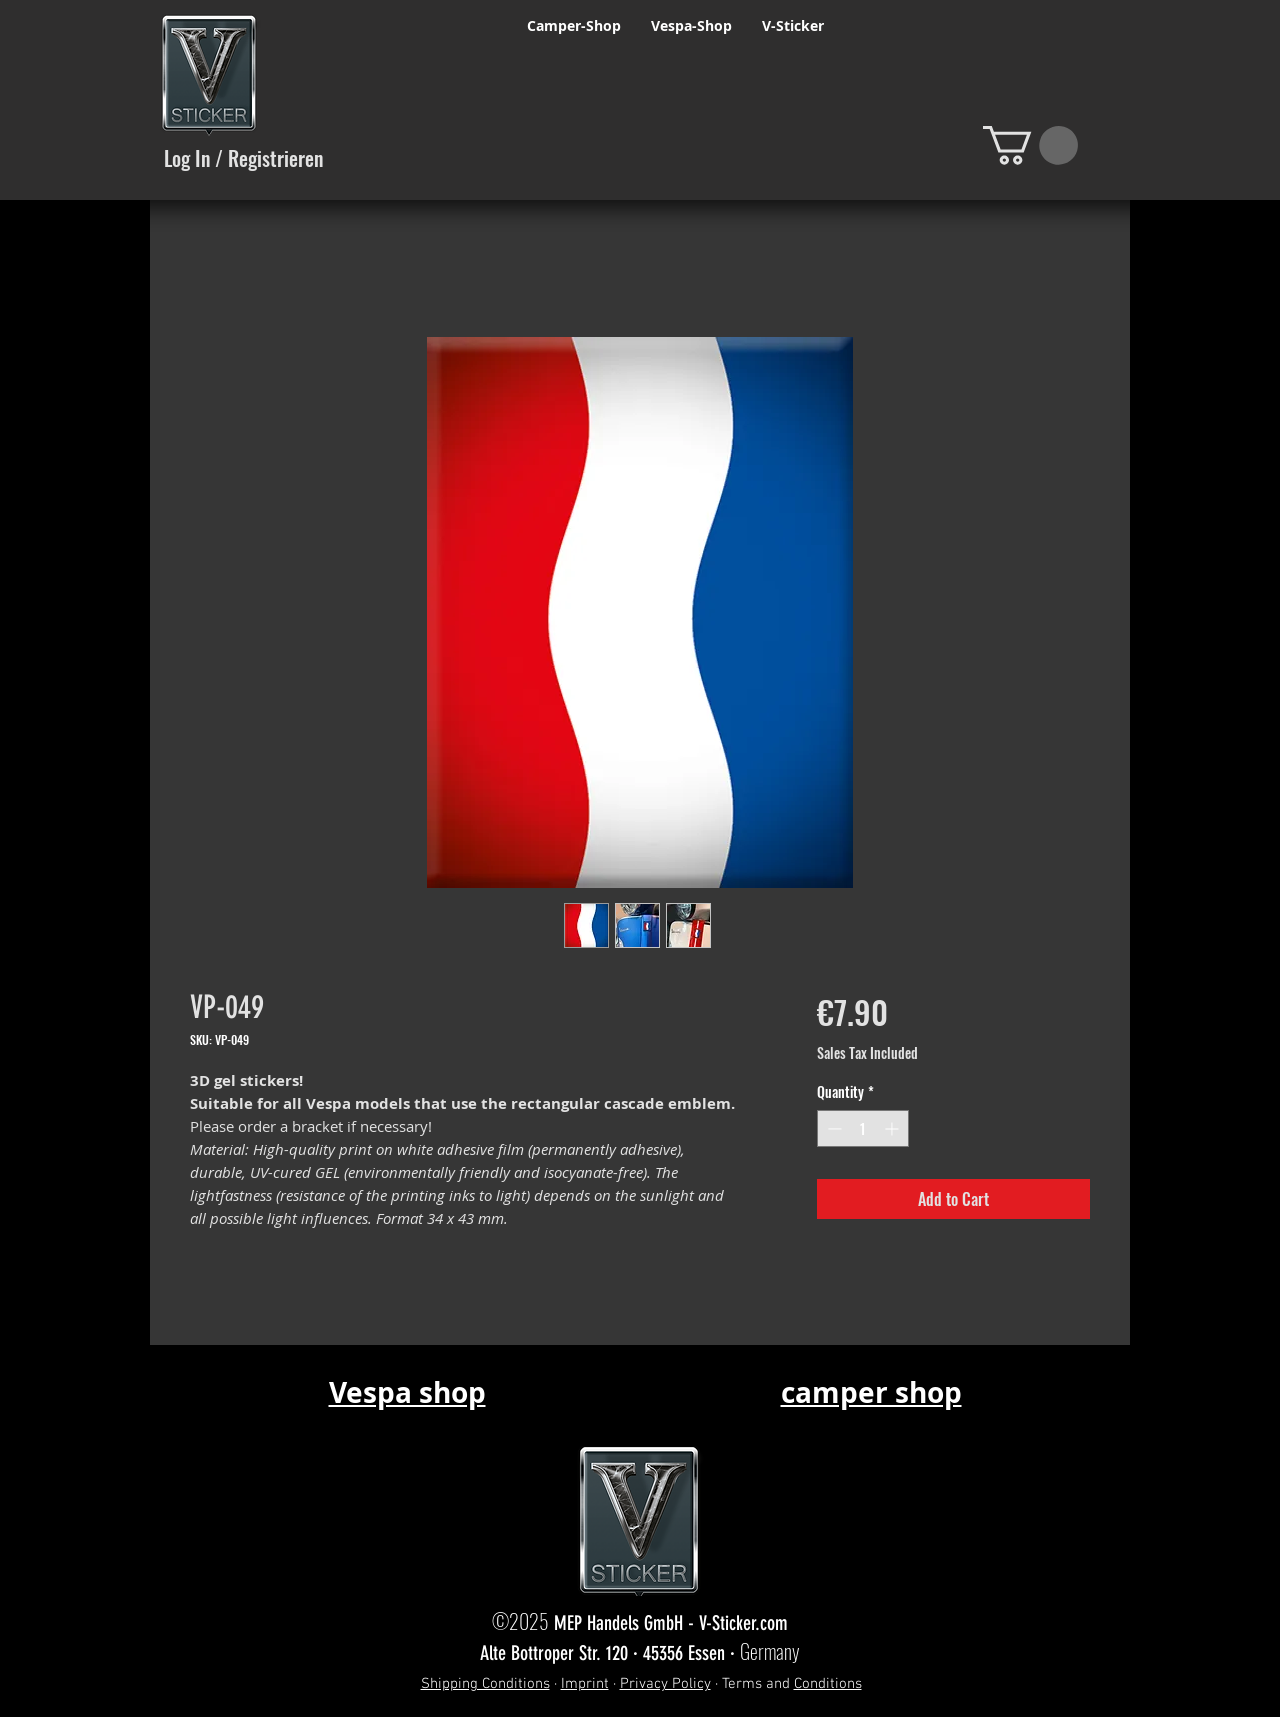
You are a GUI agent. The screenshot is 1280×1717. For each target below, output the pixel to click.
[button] (1030, 145)
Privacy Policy (665, 1684)
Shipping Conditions (485, 1684)
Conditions (828, 1684)
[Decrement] (832, 1128)
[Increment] (893, 1128)
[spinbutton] (863, 1128)
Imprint (585, 1684)
